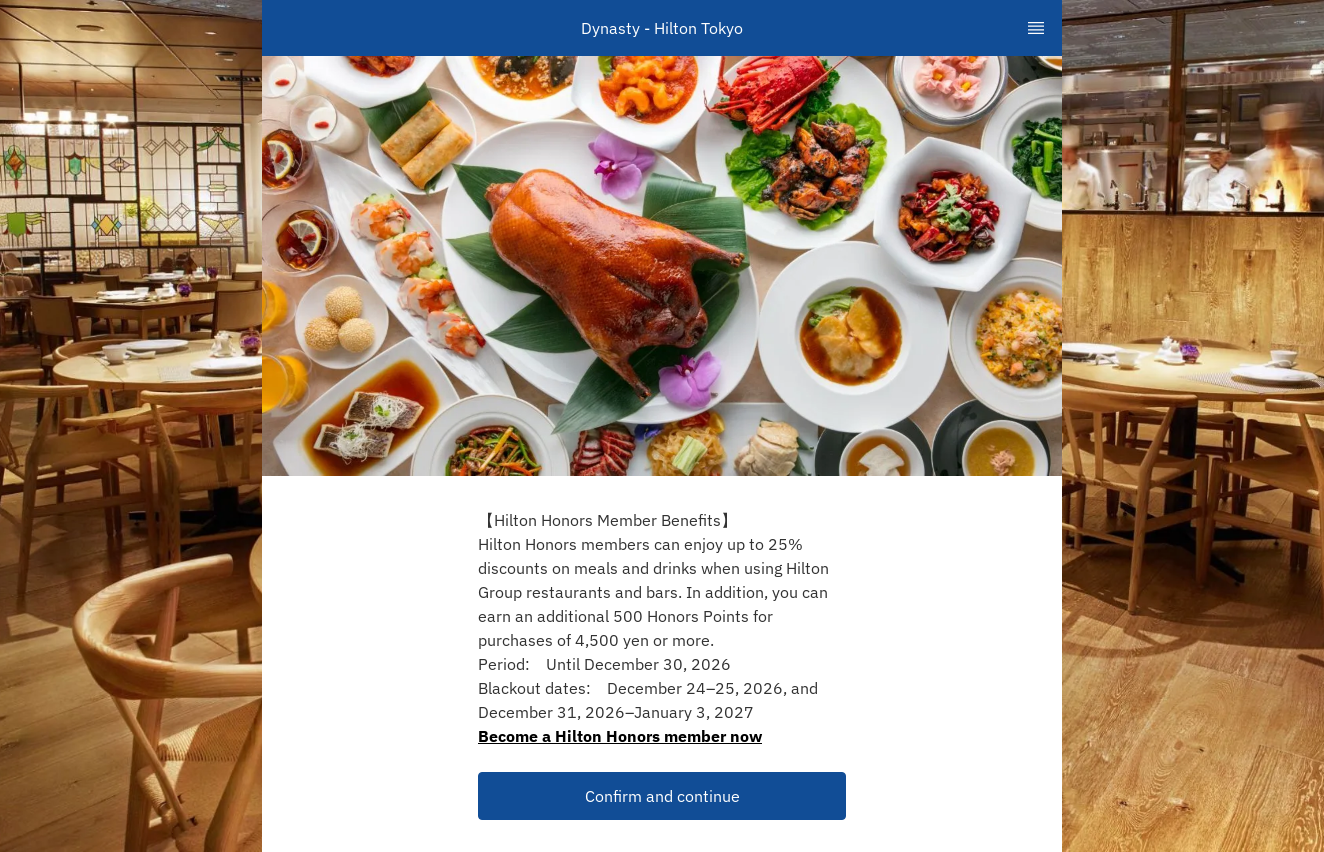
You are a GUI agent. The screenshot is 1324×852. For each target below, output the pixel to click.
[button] (662, 796)
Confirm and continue (662, 796)
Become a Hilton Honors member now (620, 736)
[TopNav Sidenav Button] (1036, 28)
